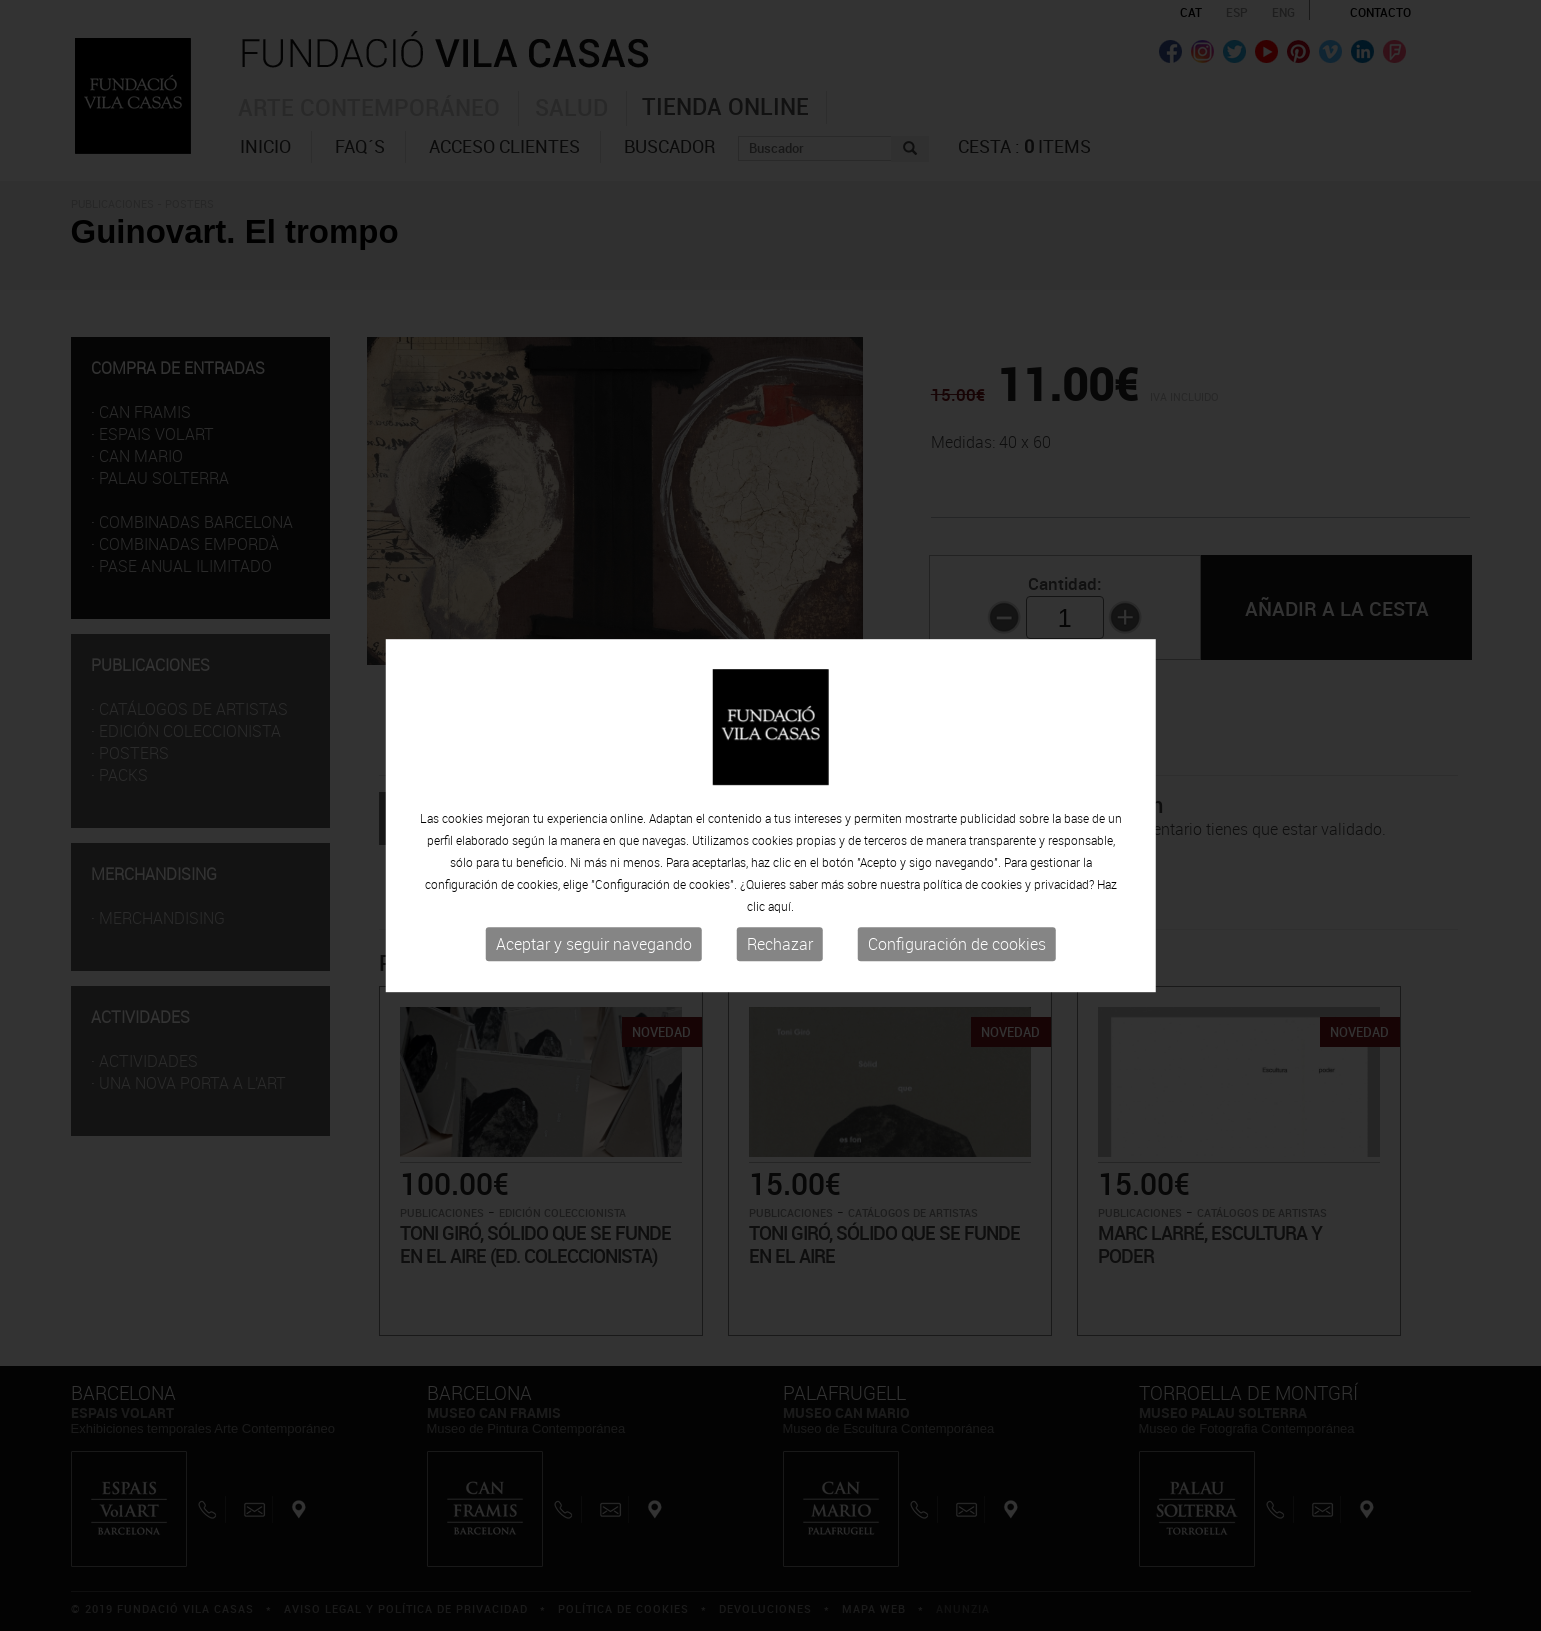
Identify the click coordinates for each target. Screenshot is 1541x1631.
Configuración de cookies (957, 945)
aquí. (781, 907)
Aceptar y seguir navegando (594, 945)
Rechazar (780, 945)
